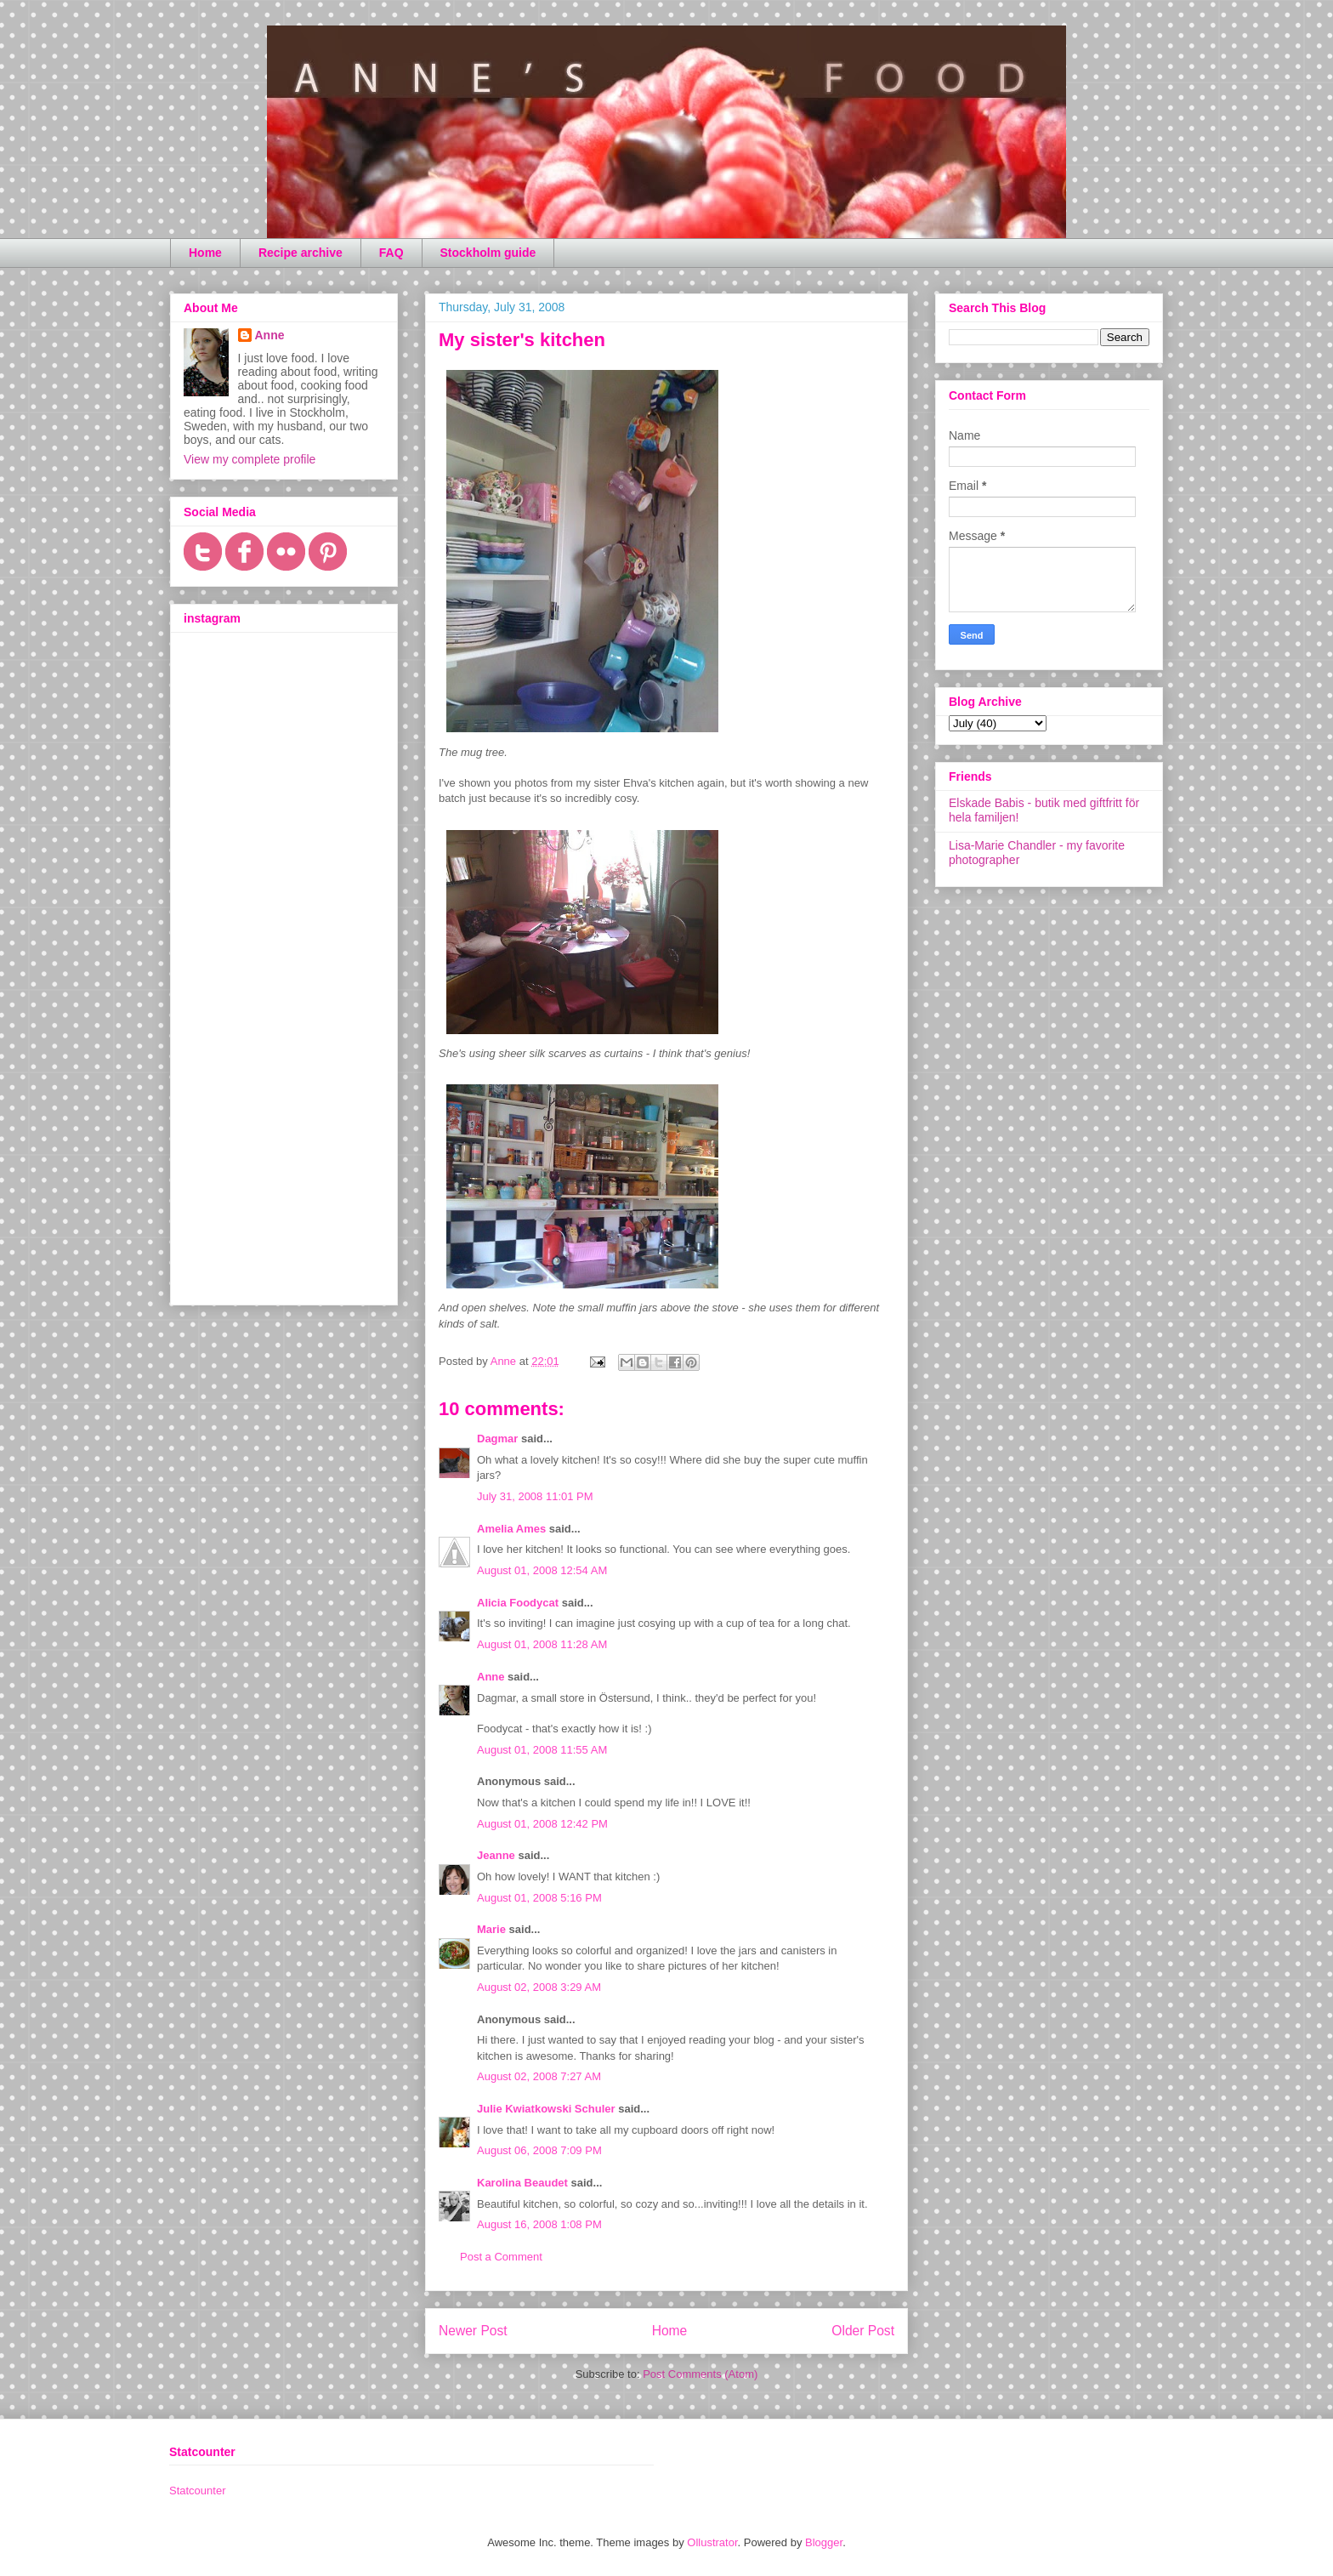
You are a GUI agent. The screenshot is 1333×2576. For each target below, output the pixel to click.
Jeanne (496, 1855)
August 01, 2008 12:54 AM (542, 1570)
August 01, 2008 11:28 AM (542, 1644)
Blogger (823, 2542)
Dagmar (497, 1438)
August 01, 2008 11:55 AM (542, 1749)
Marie (491, 1929)
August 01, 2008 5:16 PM (539, 1897)
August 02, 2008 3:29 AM (539, 1987)
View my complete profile (249, 459)
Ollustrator (712, 2542)
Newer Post (473, 2330)
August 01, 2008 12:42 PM (542, 1823)
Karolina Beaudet (522, 2182)
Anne (491, 1676)
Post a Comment (501, 2256)
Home (205, 252)
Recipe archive (300, 252)
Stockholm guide (488, 252)
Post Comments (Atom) (700, 2374)
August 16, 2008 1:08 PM (539, 2224)
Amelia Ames (511, 1528)
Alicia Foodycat (518, 1602)
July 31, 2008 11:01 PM (535, 1496)
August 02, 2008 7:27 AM (539, 2076)
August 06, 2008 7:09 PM (539, 2150)
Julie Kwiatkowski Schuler (546, 2108)
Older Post (862, 2330)
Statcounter (197, 2490)
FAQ (391, 252)
